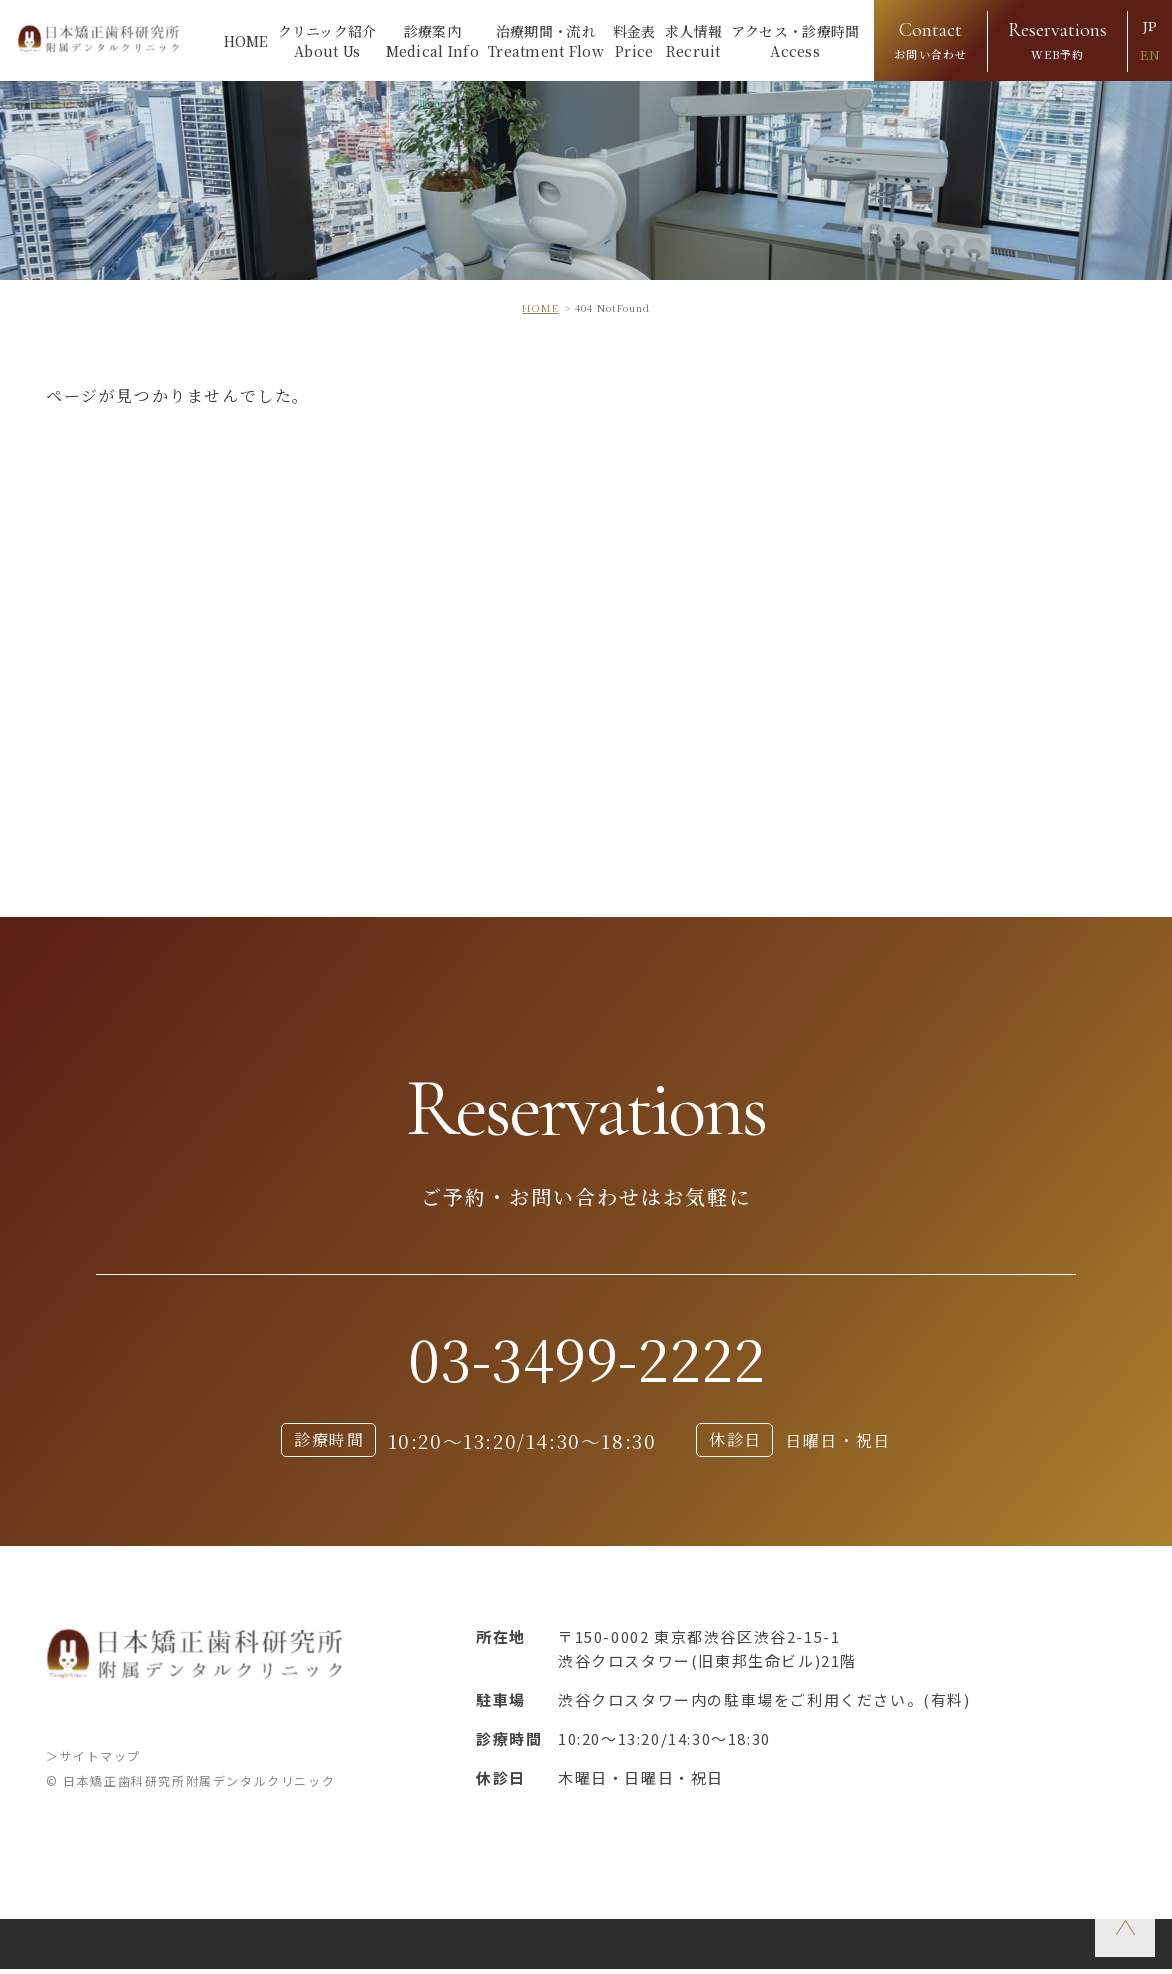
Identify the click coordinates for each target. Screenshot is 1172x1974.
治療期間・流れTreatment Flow (546, 41)
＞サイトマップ (93, 1760)
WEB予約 (1057, 38)
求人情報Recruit (693, 41)
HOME (246, 41)
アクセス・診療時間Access (795, 41)
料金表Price (634, 41)
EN (1150, 55)
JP (1150, 26)
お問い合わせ (930, 38)
